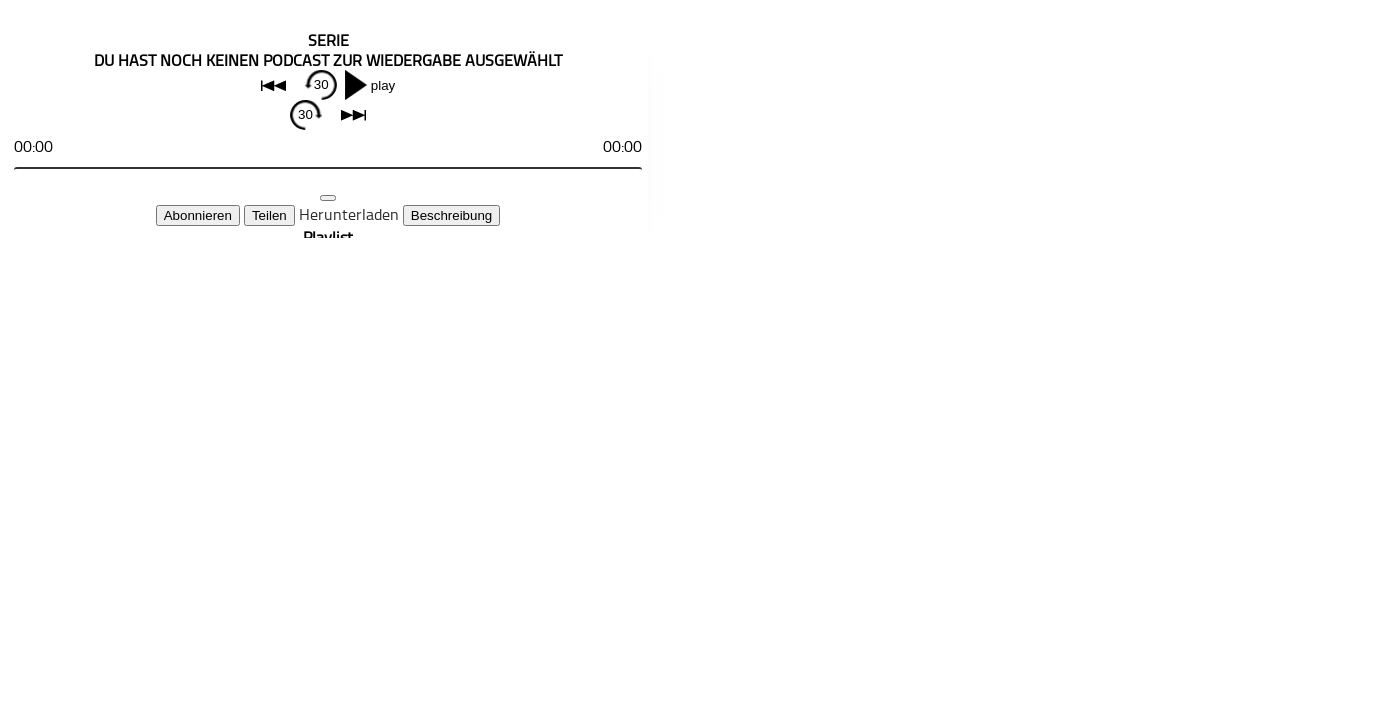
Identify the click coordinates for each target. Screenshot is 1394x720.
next (353, 115)
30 (321, 84)
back (273, 85)
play (383, 85)
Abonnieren (198, 215)
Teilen (269, 215)
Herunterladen (349, 214)
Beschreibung (452, 215)
